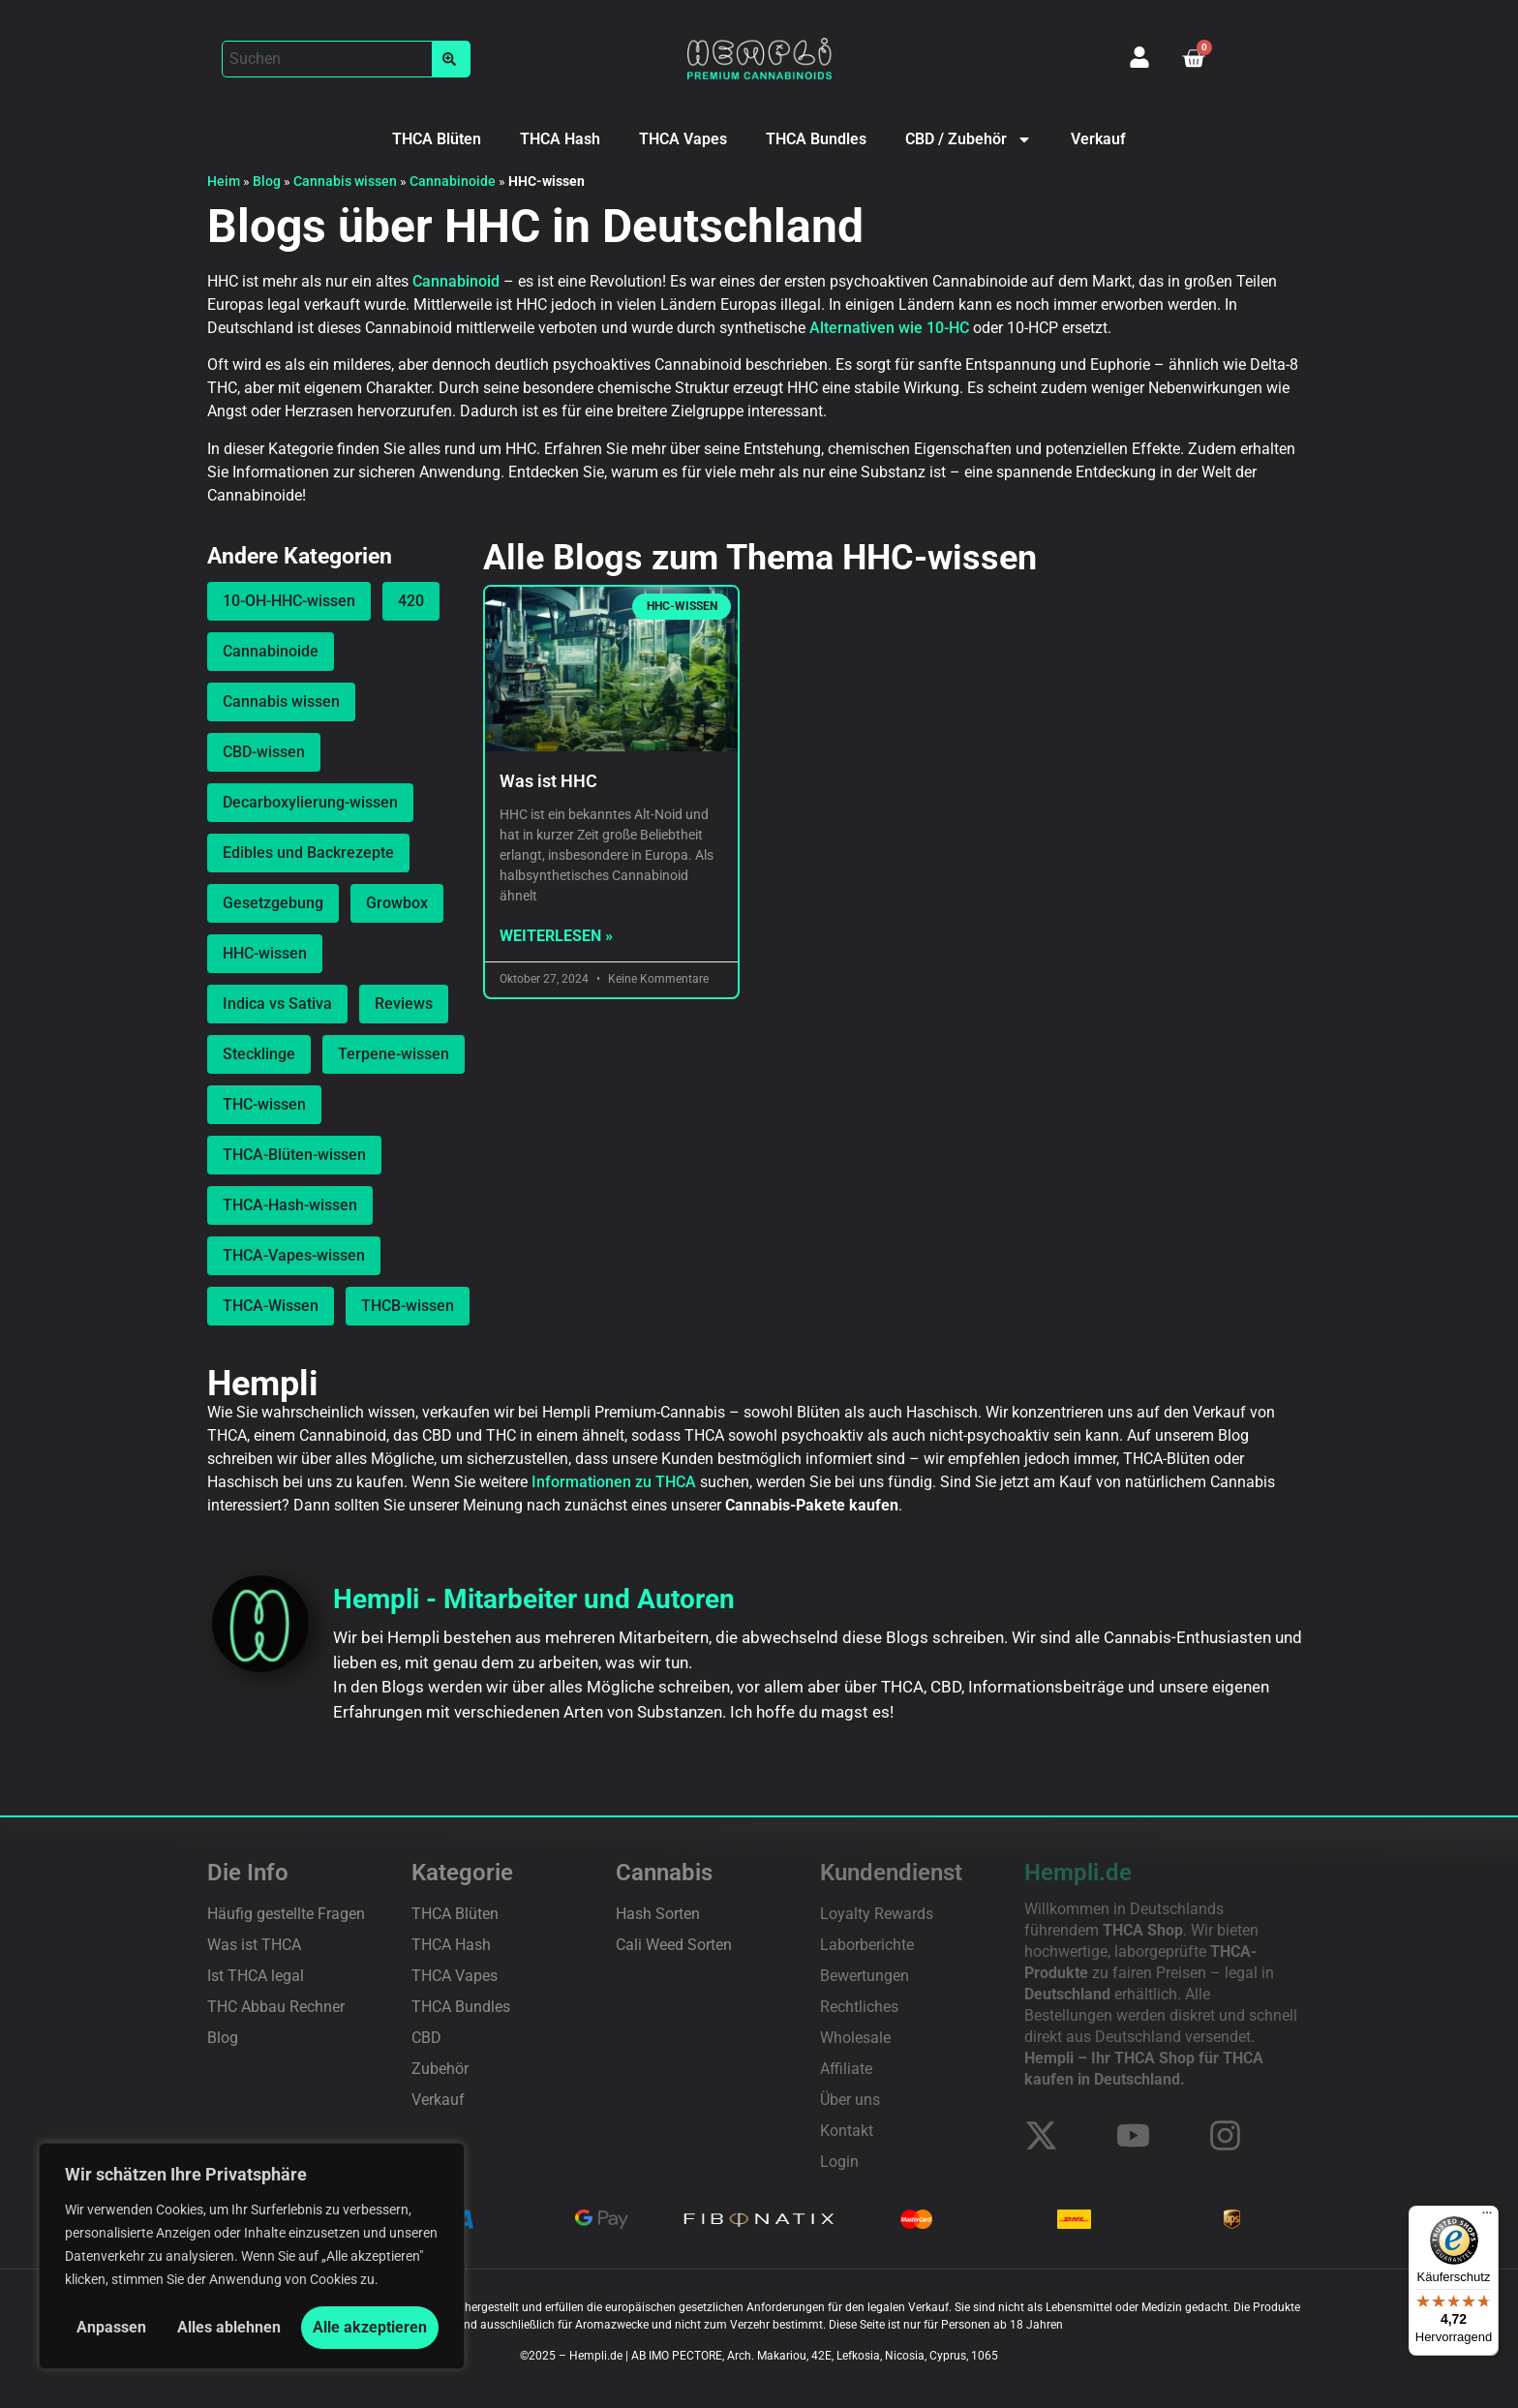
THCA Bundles (816, 139)
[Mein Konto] (1139, 57)
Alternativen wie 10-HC (889, 328)
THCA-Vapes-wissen (294, 1255)
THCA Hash (560, 139)
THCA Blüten (436, 139)
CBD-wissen (264, 752)
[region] (252, 2256)
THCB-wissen (407, 1305)
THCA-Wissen (271, 1305)
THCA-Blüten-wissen (294, 1154)
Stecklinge (259, 1054)
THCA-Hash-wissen (290, 1205)
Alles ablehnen (229, 2327)
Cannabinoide (453, 181)
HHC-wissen (265, 953)
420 (411, 601)
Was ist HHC (548, 781)
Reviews (404, 1003)
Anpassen (111, 2327)
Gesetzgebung (273, 903)
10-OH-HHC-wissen (289, 601)
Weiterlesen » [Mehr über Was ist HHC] (556, 936)
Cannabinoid (456, 281)
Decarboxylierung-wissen (310, 802)
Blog (267, 181)
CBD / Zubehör (968, 139)
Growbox (397, 903)
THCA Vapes (683, 139)
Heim (223, 181)
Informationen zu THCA (613, 1482)
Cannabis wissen (345, 181)
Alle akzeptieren (370, 2327)
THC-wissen (264, 1104)
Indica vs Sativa (277, 1003)
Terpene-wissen (393, 1054)
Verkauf (1098, 139)
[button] (346, 59)
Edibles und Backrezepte (308, 852)
